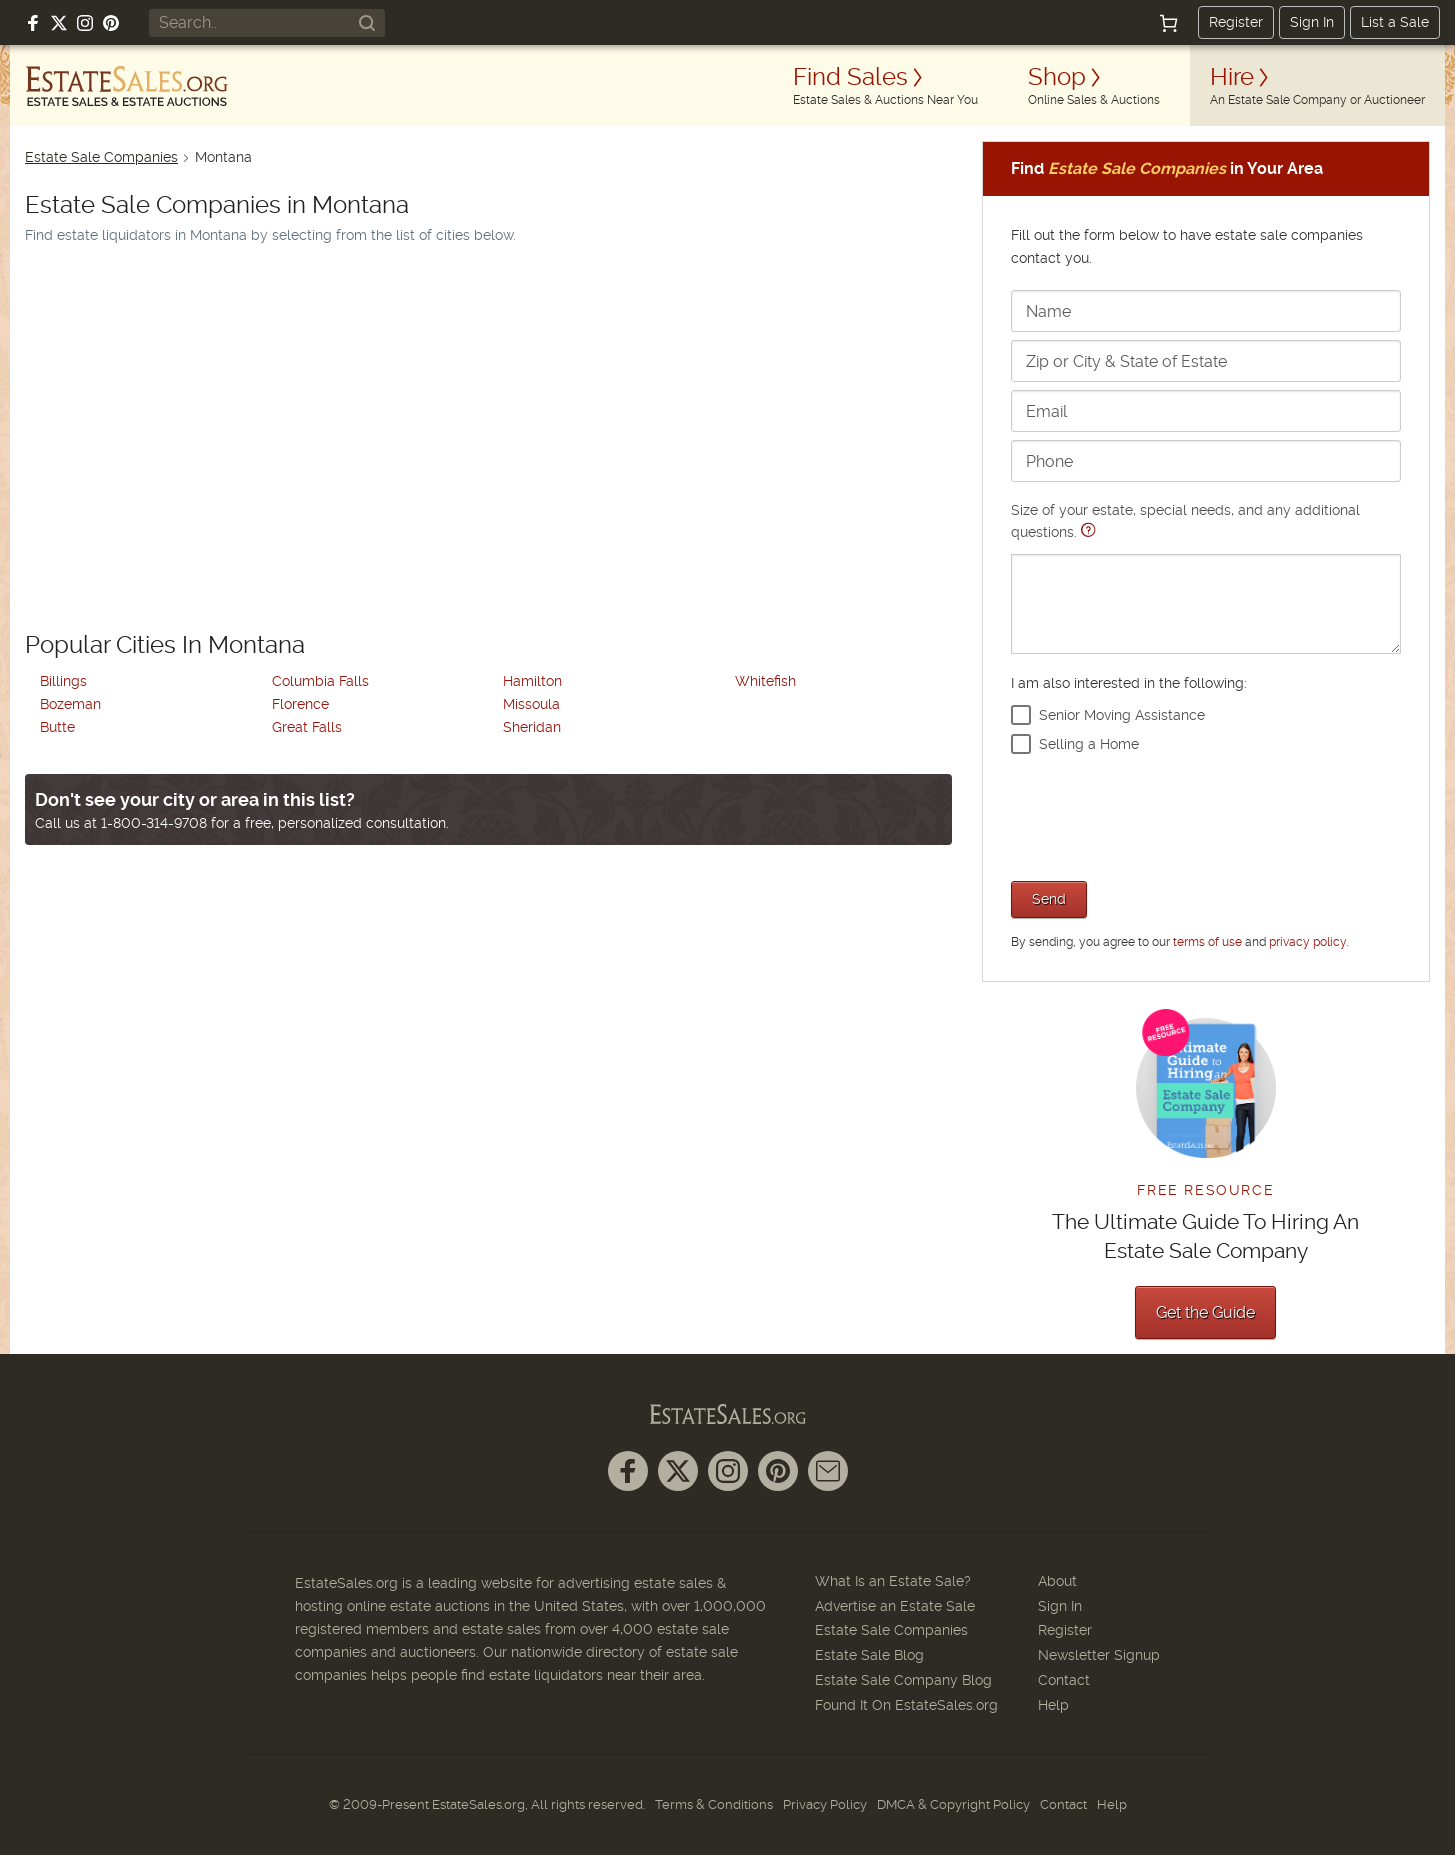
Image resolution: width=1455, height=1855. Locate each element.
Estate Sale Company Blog (903, 1680)
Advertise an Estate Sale (895, 1606)
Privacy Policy (825, 1804)
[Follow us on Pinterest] (111, 23)
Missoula (531, 704)
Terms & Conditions (714, 1804)
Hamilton (532, 681)
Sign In (1312, 22)
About (1057, 1581)
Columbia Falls (320, 681)
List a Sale (1395, 22)
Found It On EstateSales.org (906, 1705)
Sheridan (532, 727)
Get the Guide (1205, 1312)
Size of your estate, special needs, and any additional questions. (1206, 577)
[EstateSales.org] (127, 86)
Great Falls (307, 727)
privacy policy (1307, 942)
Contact (1064, 1680)
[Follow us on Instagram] (85, 23)
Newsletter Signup (1099, 1655)
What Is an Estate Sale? (893, 1581)
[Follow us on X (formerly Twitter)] (59, 23)
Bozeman (70, 704)
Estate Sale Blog (869, 1655)
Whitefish (765, 681)
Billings (63, 681)
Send (1049, 899)
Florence (300, 704)
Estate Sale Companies (101, 157)
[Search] (367, 23)
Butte (57, 727)
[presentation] (1163, 815)
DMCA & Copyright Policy (953, 1804)
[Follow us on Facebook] (33, 23)
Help (1053, 1705)
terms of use (1207, 942)
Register (1236, 22)
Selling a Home (1089, 744)
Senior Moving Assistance (1122, 715)
